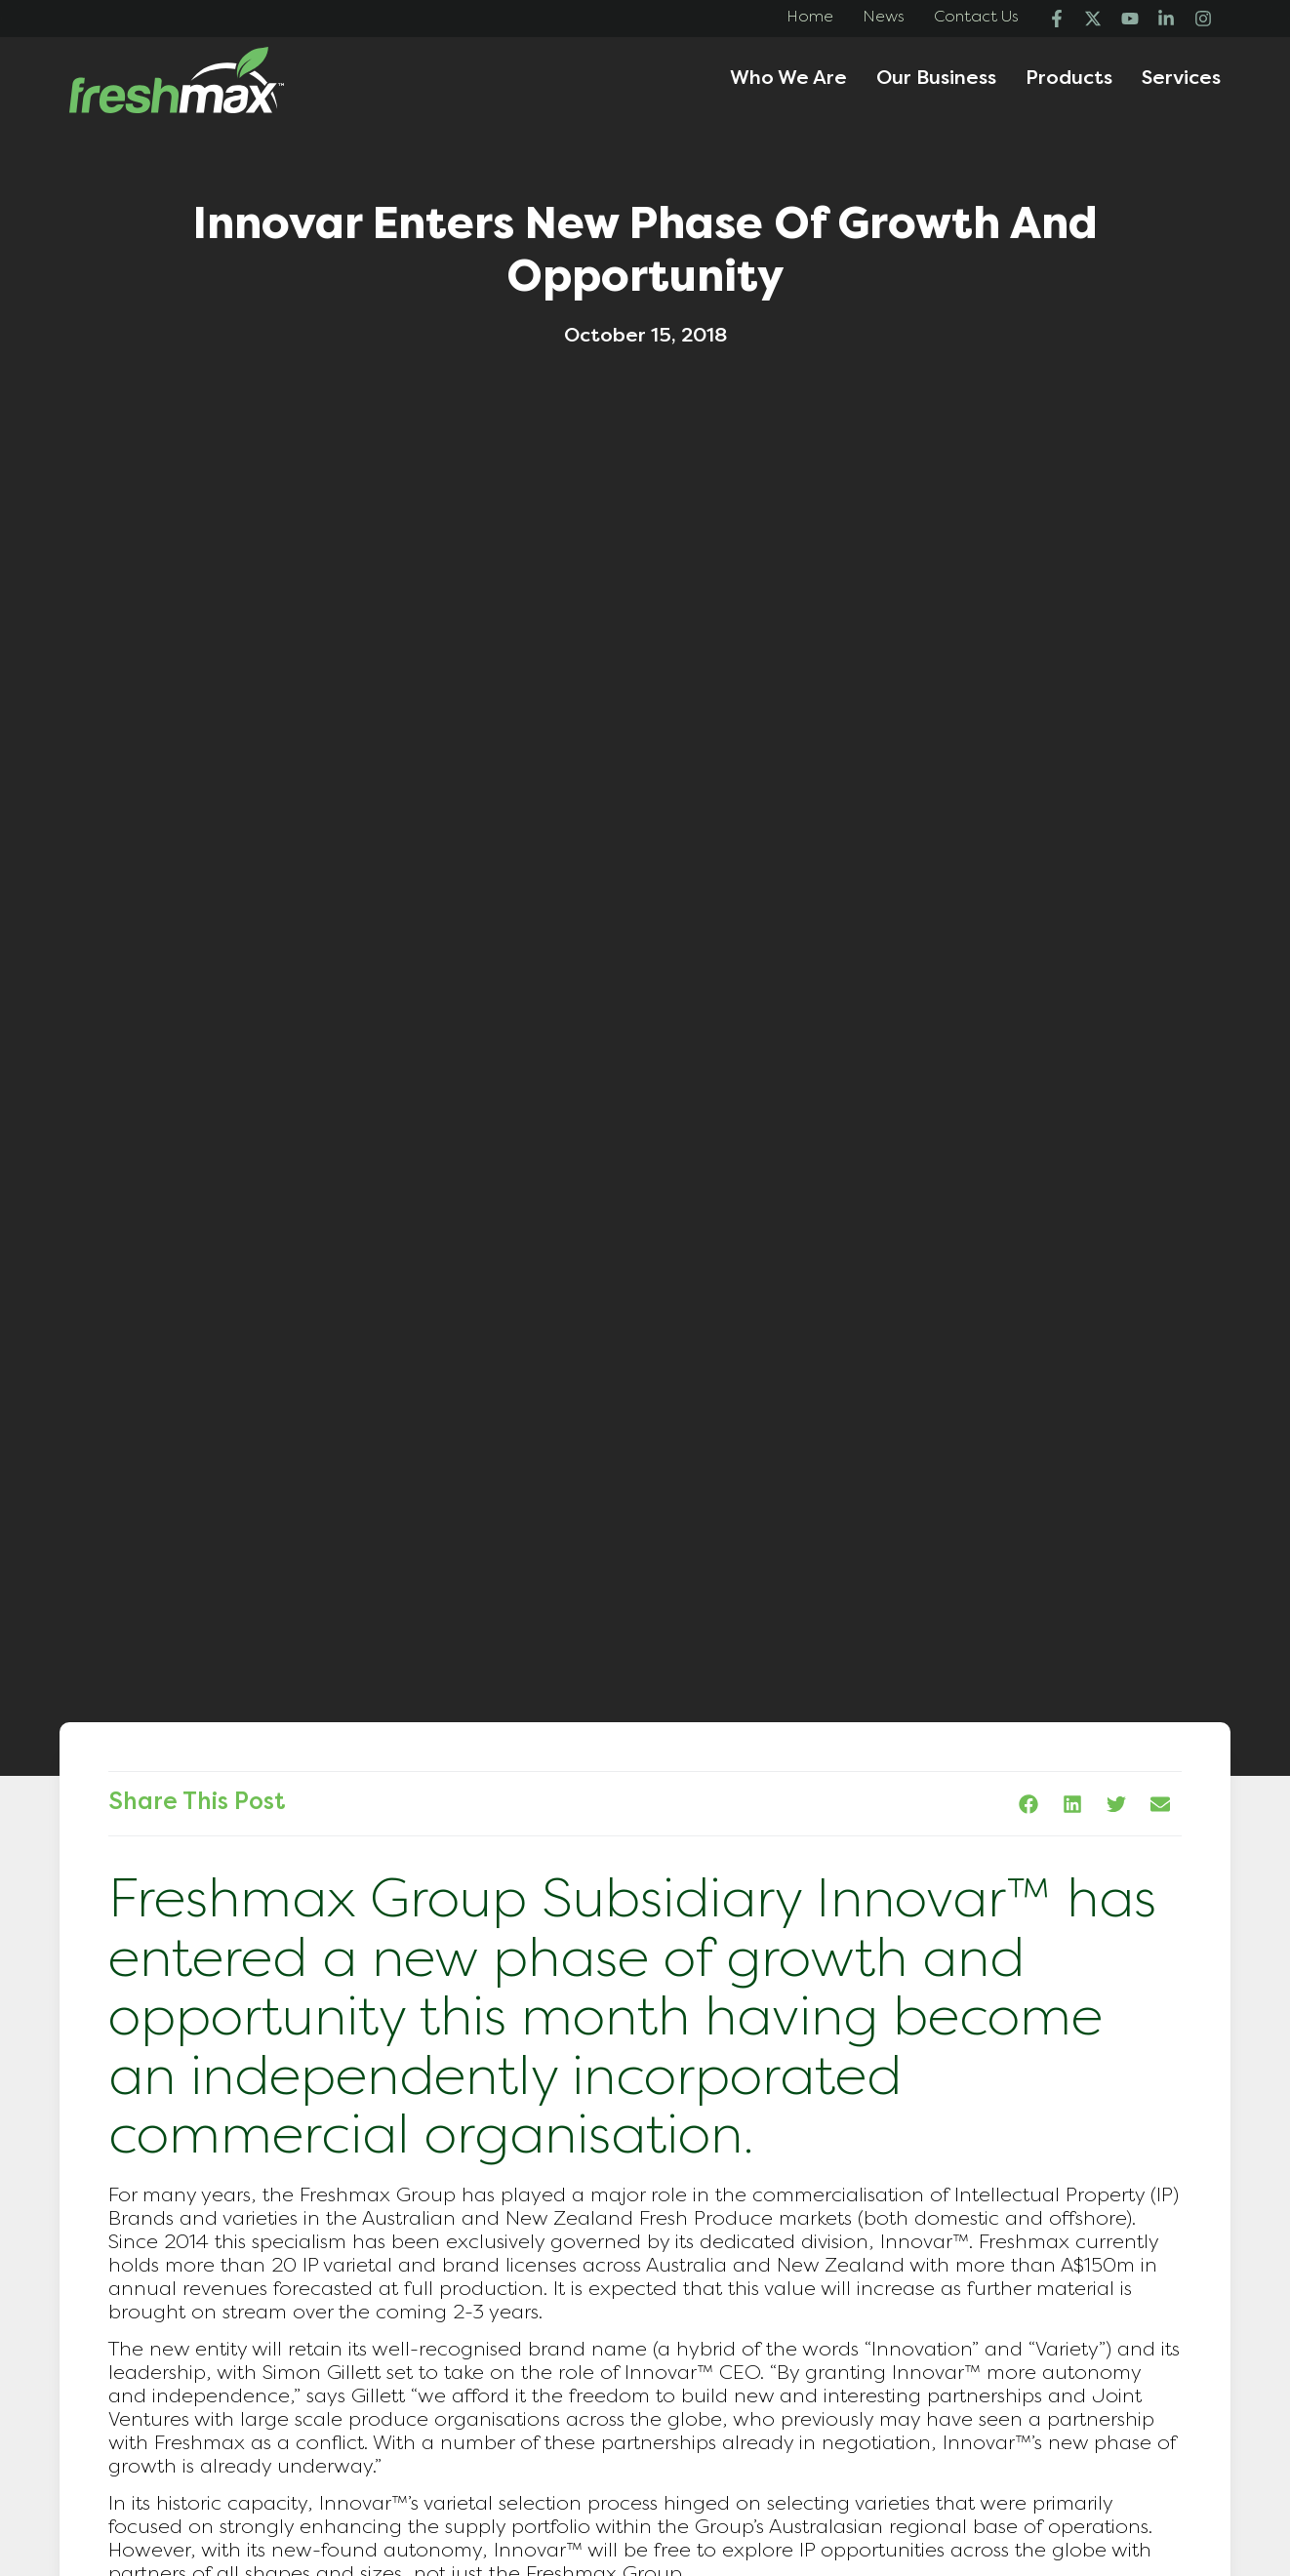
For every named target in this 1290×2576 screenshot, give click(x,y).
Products (1069, 79)
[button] (1028, 1804)
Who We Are (788, 79)
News (884, 17)
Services (1181, 79)
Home (809, 17)
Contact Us (976, 17)
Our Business (936, 79)
